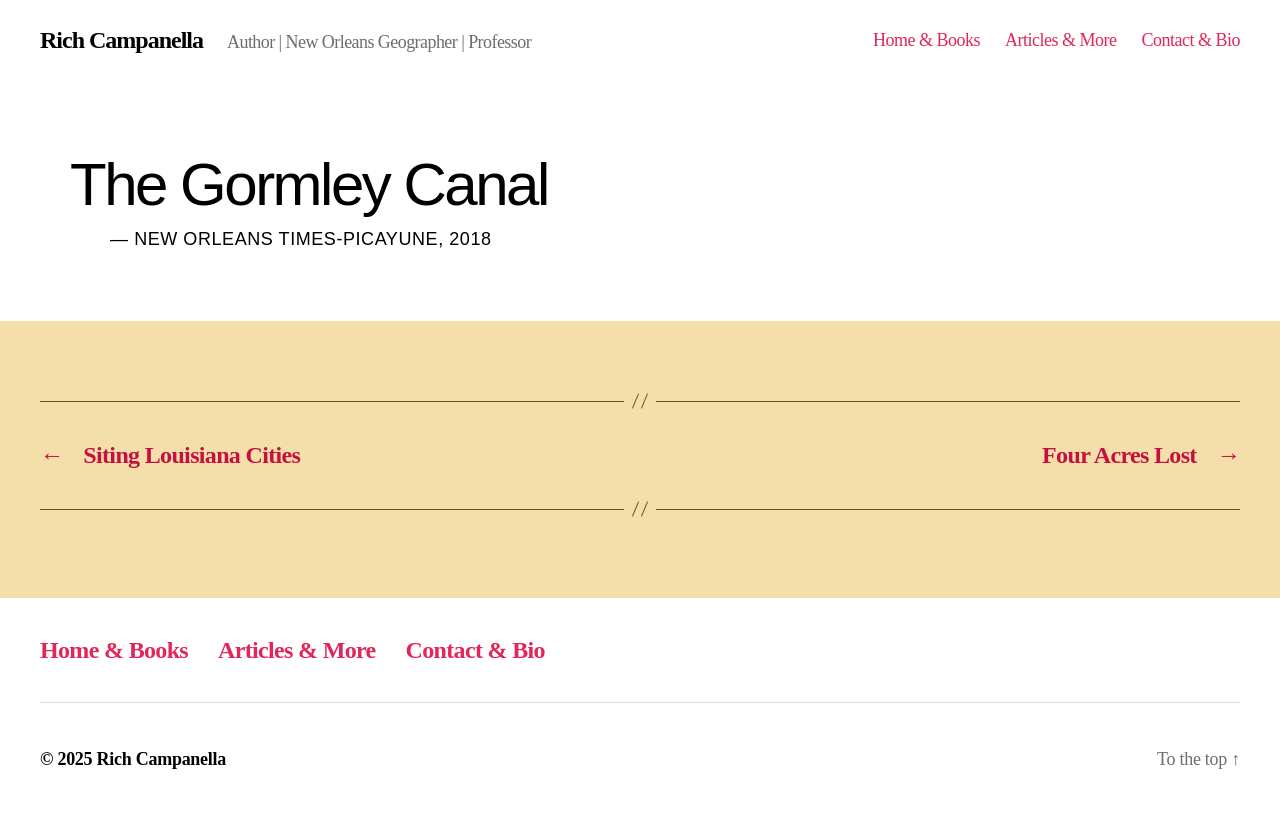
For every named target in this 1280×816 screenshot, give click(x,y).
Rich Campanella (121, 40)
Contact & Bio (1190, 40)
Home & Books (926, 40)
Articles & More (1061, 40)
